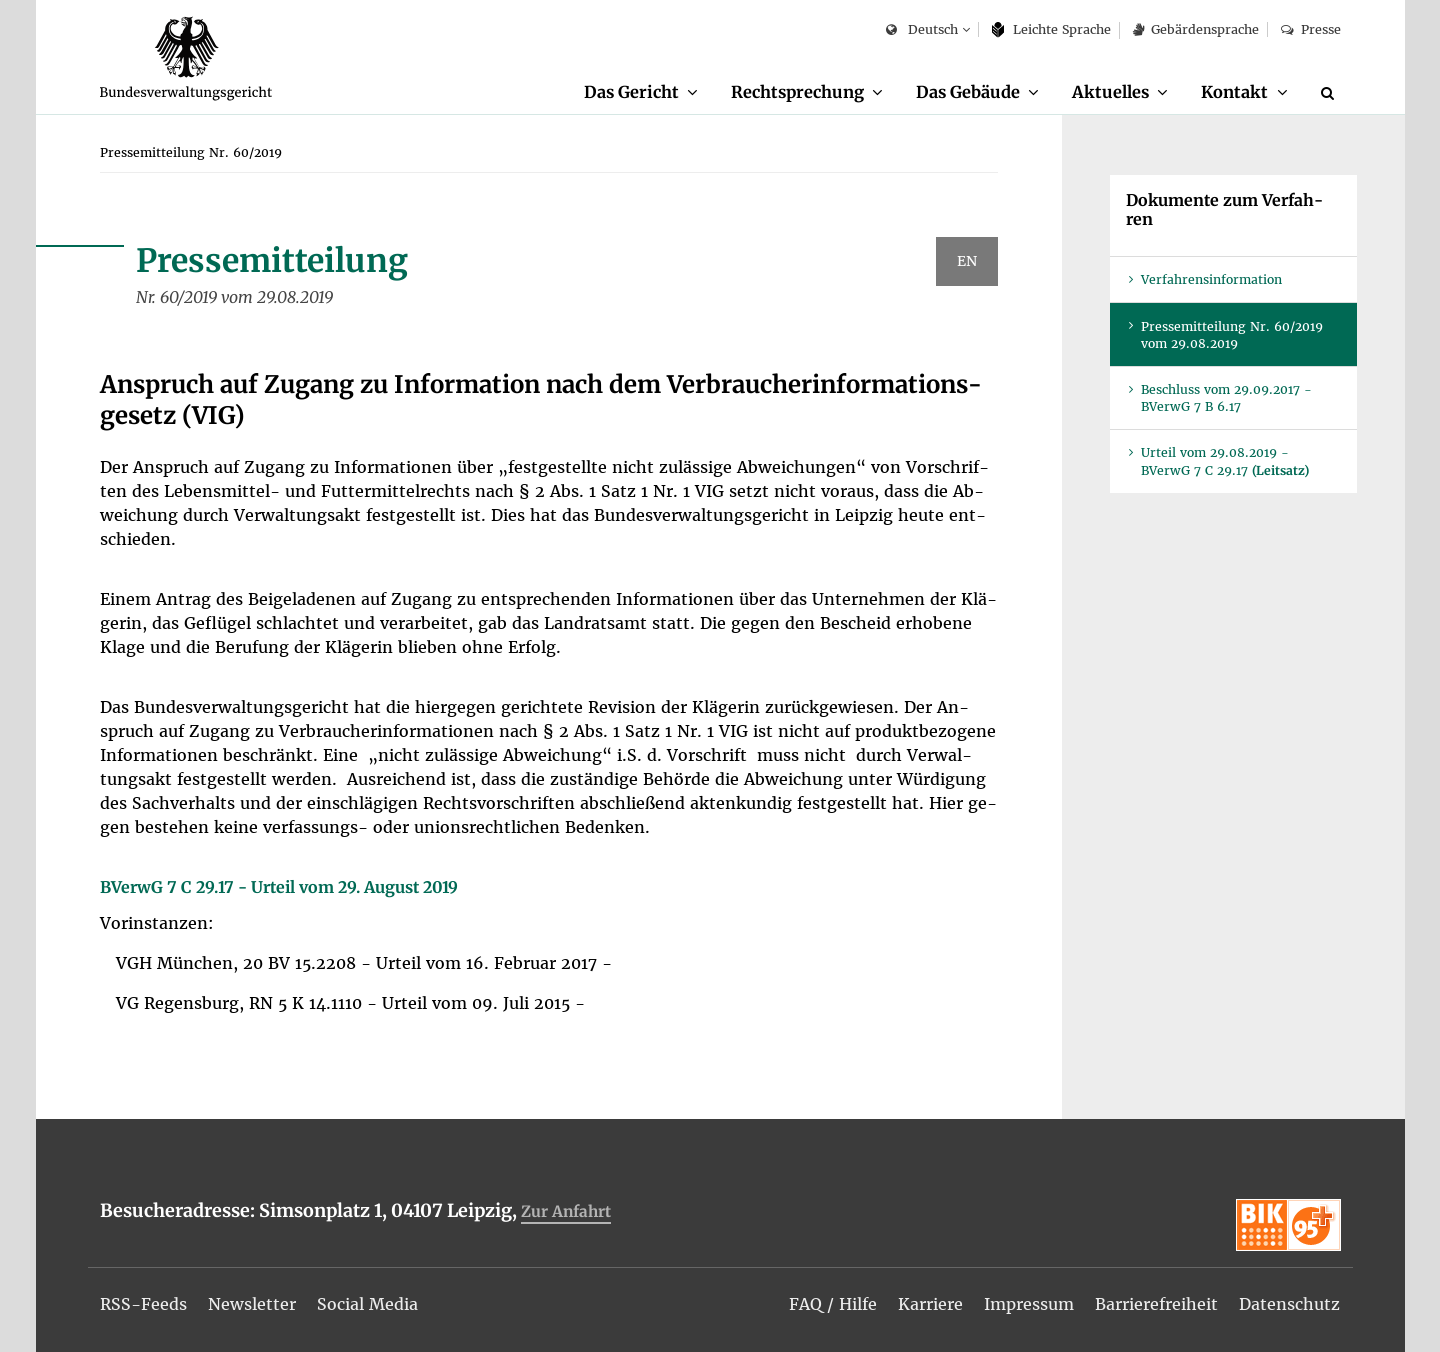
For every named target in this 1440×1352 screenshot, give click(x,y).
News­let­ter (252, 1304)
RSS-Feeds (143, 1304)
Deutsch (921, 30)
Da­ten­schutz (1289, 1304)
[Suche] (1331, 93)
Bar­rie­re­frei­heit (1156, 1304)
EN (967, 261)
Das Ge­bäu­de (968, 92)
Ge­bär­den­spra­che (1196, 29)
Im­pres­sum (1029, 1304)
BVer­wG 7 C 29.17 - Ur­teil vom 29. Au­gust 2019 (279, 887)
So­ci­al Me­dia (367, 1304)
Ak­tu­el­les (1110, 92)
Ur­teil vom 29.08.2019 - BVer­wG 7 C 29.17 (1225, 461)
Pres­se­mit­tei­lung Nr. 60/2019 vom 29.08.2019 (1232, 335)
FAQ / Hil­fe (833, 1304)
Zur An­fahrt (566, 1211)
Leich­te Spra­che (1051, 29)
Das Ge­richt (631, 92)
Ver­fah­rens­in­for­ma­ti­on (1211, 279)
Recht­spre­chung (797, 92)
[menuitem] (641, 93)
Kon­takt (1234, 92)
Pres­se (1310, 29)
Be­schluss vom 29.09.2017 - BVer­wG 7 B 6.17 (1226, 398)
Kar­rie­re (930, 1304)
